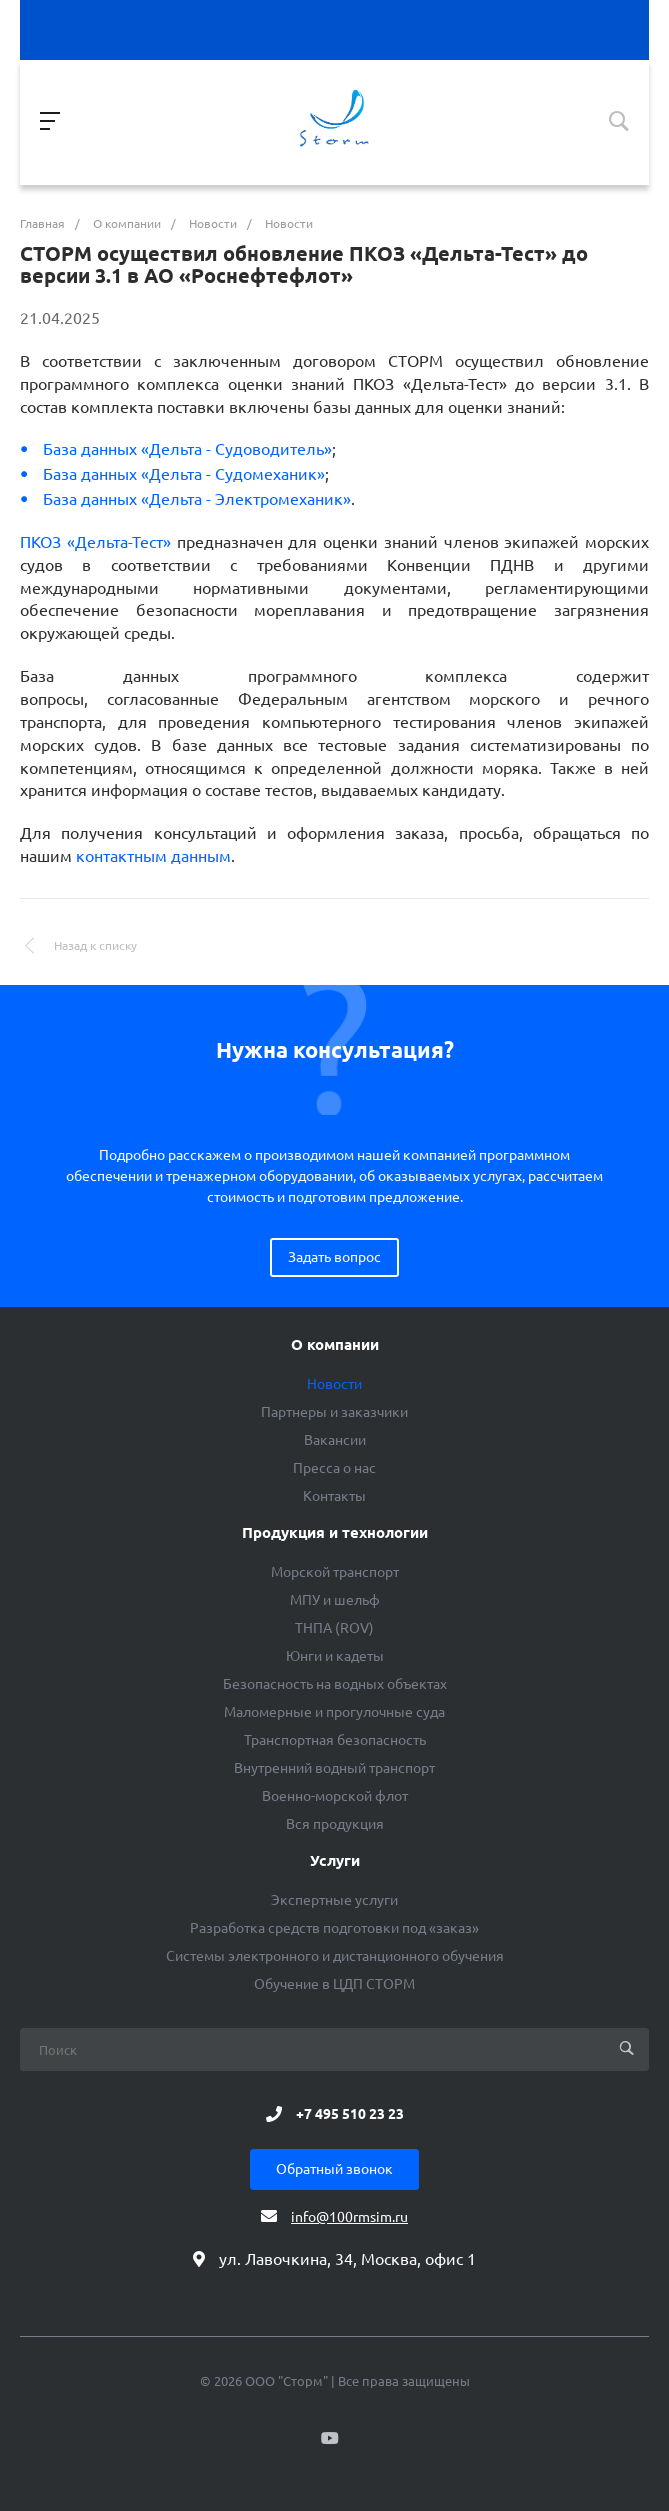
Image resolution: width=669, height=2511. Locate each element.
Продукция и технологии (335, 1533)
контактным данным (153, 856)
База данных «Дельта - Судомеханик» (184, 474)
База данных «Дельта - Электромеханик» (197, 499)
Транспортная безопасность (335, 1740)
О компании (335, 1345)
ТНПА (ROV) (334, 1628)
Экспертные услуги (334, 1900)
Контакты (334, 1496)
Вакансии (335, 1440)
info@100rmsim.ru (349, 2217)
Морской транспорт (335, 1572)
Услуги (335, 1861)
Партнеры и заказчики (334, 1412)
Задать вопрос (334, 1257)
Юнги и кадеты (335, 1656)
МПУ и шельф (335, 1600)
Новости (334, 1384)
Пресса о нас (334, 1468)
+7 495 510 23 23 (350, 2114)
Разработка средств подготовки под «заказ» (334, 1928)
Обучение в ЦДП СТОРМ (334, 1984)
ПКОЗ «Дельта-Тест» (95, 542)
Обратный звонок (334, 2169)
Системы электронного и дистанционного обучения (335, 1956)
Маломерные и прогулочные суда (334, 1712)
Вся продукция (335, 1824)
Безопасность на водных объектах (335, 1684)
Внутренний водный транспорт (334, 1768)
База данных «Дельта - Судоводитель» (187, 449)
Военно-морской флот (335, 1796)
